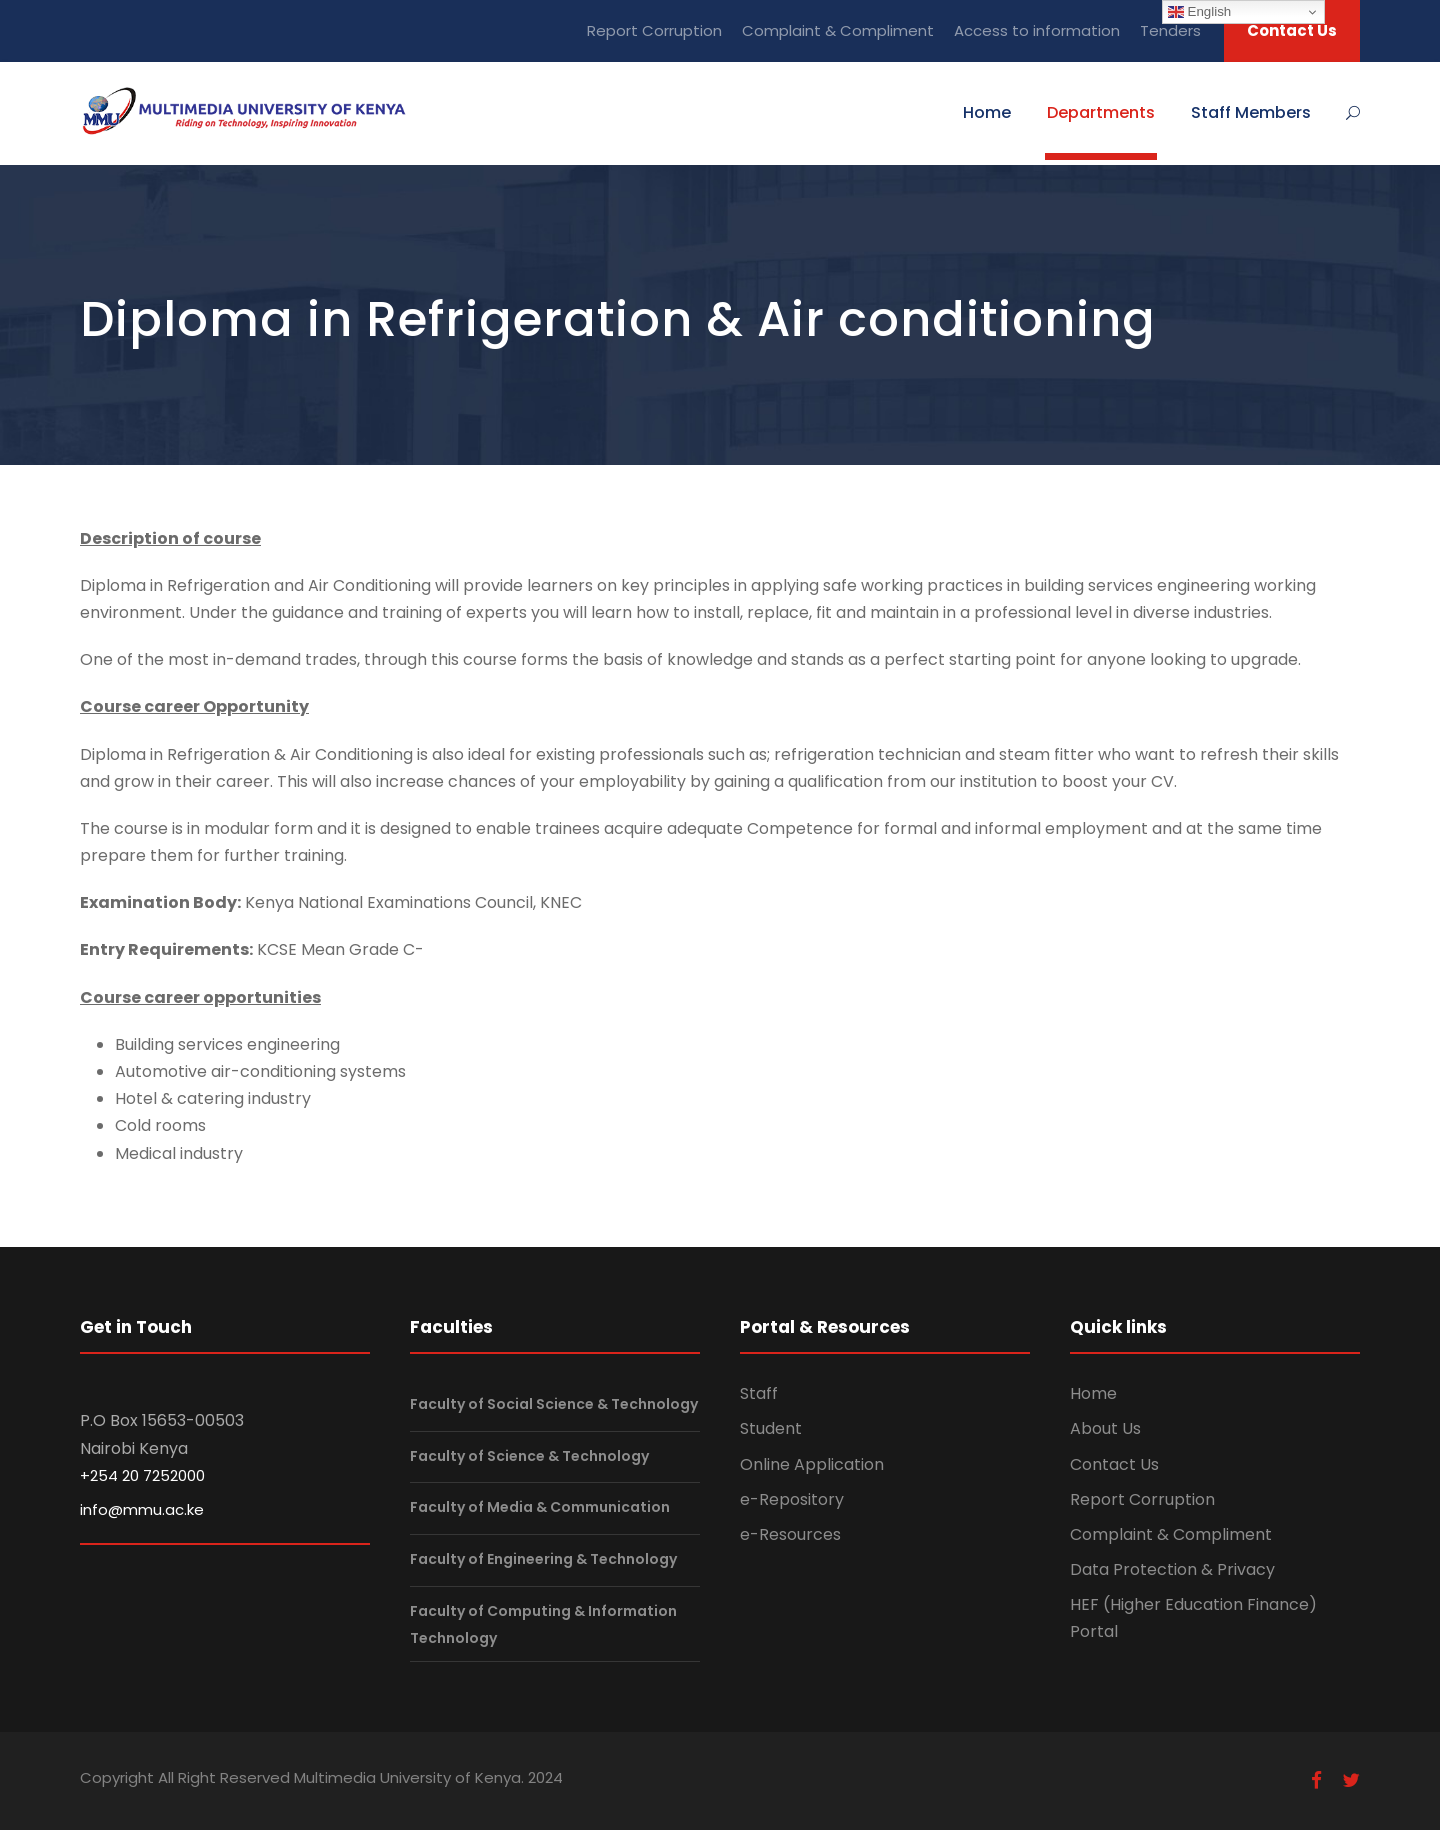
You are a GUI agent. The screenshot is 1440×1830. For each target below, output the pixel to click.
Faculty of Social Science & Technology (554, 1404)
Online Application (812, 1464)
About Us (1105, 1428)
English (1199, 12)
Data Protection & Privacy (1172, 1569)
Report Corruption (654, 30)
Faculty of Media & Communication (540, 1508)
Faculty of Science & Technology (529, 1456)
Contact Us (1292, 30)
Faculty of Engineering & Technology (543, 1559)
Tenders (1170, 30)
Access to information (1037, 30)
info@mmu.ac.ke (142, 1509)
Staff (759, 1393)
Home (987, 112)
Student (771, 1428)
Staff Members (1251, 112)
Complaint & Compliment (838, 30)
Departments (1101, 112)
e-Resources (790, 1534)
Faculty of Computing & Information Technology (543, 1624)
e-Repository (792, 1499)
